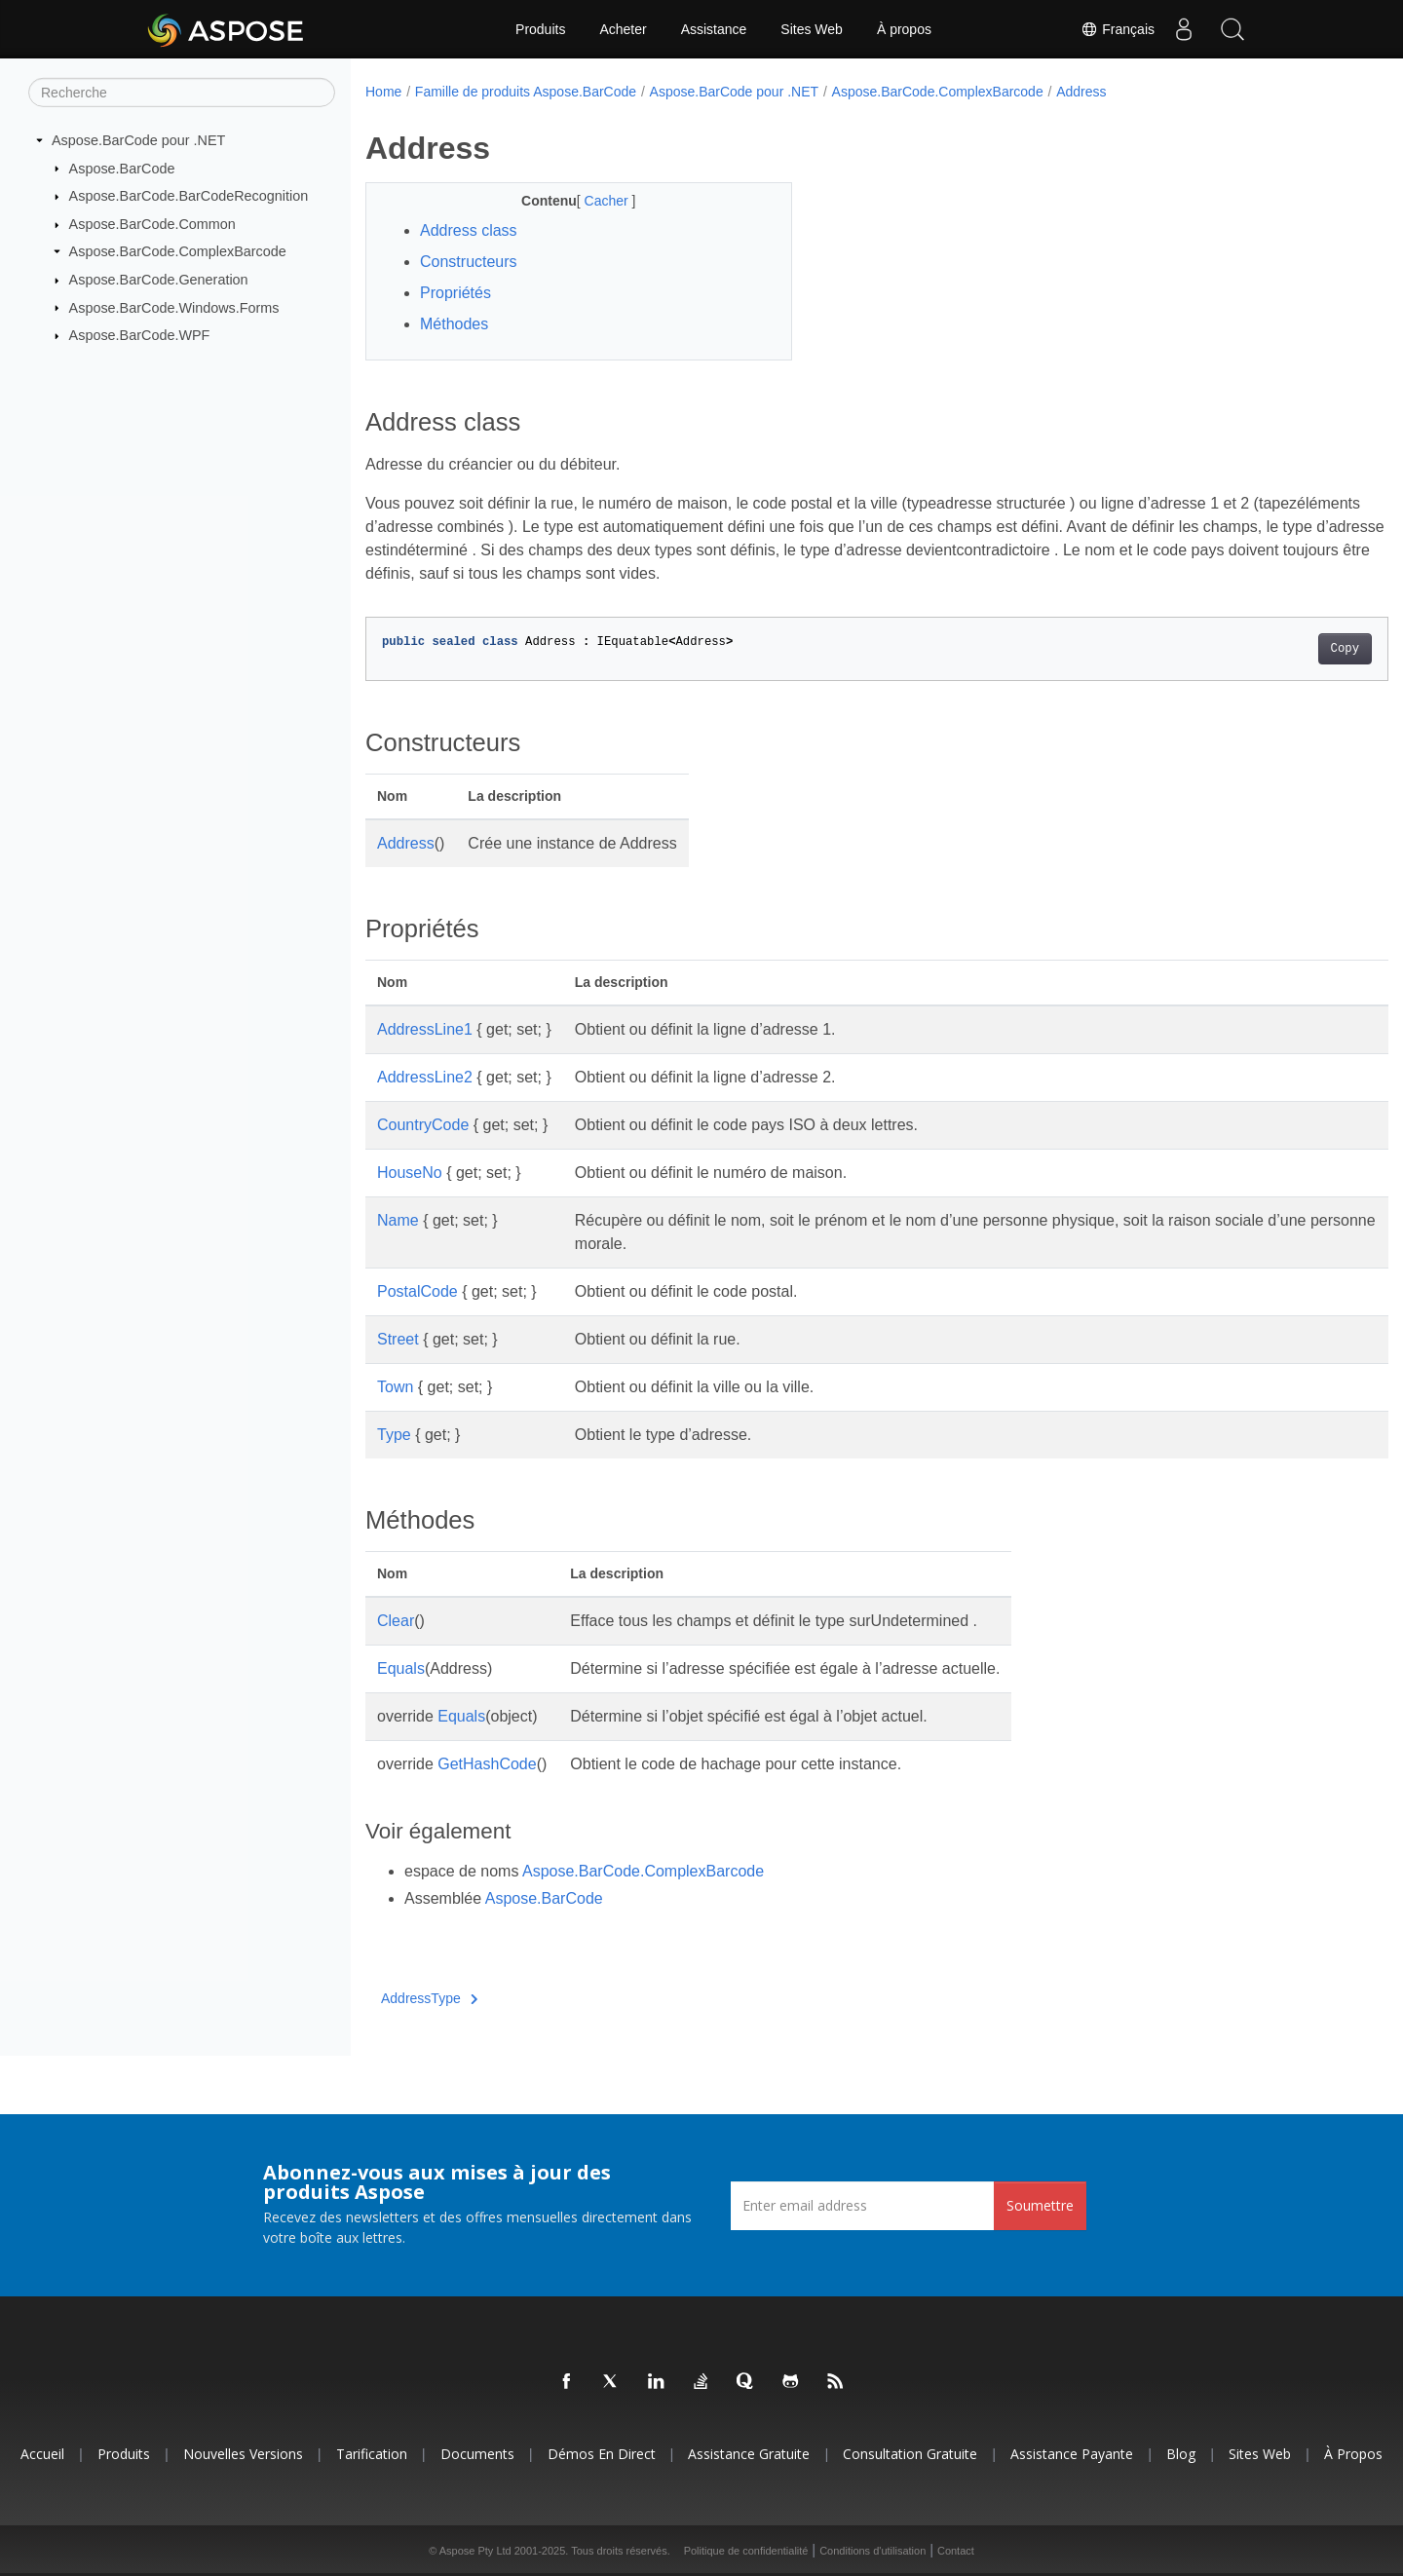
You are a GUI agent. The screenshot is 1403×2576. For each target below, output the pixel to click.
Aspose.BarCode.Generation (158, 279)
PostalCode (417, 1291)
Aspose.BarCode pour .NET (138, 140)
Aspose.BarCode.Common (152, 224)
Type (394, 1434)
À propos (904, 29)
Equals (401, 1668)
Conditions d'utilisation (872, 2551)
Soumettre (1040, 2205)
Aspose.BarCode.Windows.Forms (174, 307)
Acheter (622, 29)
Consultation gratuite (910, 2453)
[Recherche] (181, 92)
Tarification (371, 2453)
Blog (1180, 2453)
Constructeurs (468, 261)
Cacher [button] (593, 200)
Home (383, 91)
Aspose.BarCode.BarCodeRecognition (189, 196)
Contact (955, 2551)
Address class (468, 230)
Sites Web (811, 29)
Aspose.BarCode (122, 167)
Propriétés (455, 292)
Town (395, 1387)
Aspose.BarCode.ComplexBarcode (177, 251)
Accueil (42, 2453)
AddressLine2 (425, 1077)
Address (1081, 91)
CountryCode (423, 1125)
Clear (395, 1620)
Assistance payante (1071, 2453)
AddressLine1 (425, 1029)
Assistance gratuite (749, 2453)
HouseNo (409, 1172)
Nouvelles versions (243, 2453)
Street (398, 1339)
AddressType (429, 1998)
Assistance (714, 29)
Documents (477, 2453)
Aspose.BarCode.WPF (139, 335)
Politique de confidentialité (746, 2551)
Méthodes (454, 324)
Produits (540, 29)
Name (398, 1220)
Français (1118, 29)
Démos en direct (602, 2453)
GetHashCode (486, 1764)
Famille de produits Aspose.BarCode (525, 91)
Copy (1274, 649)
